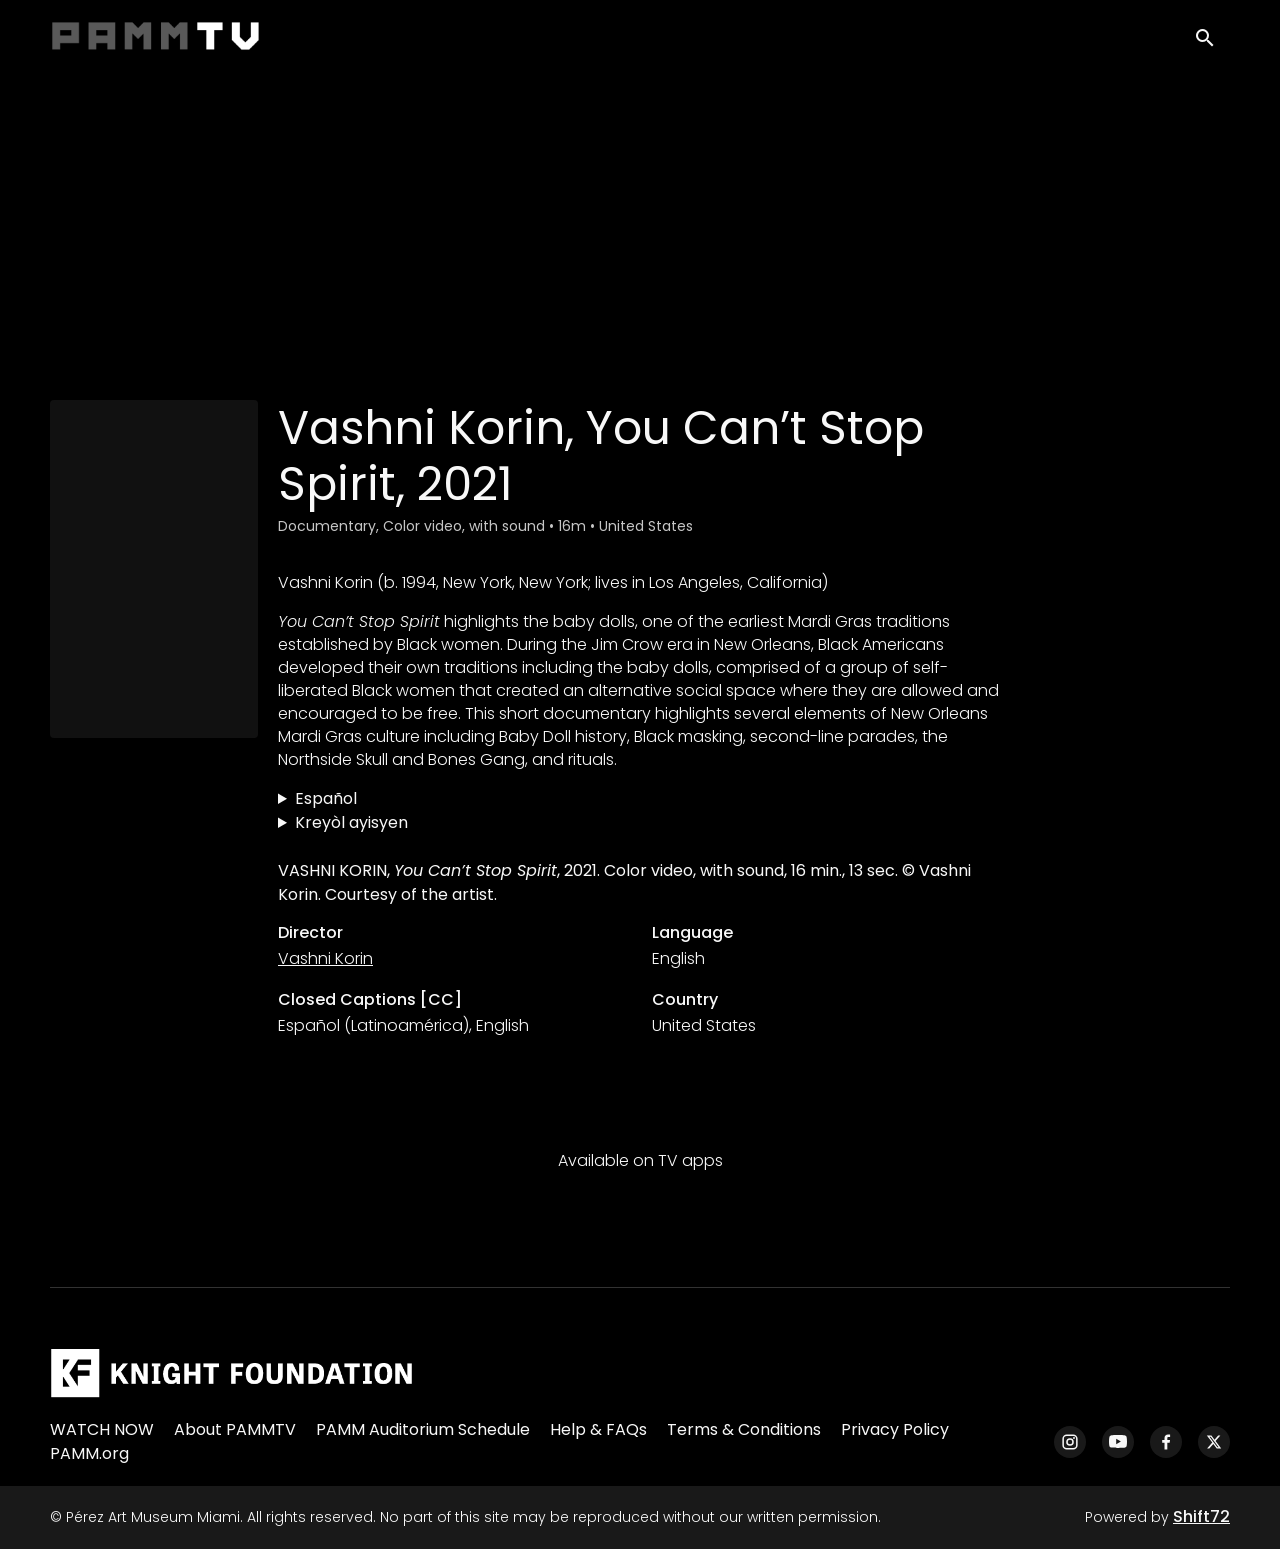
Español (326, 798)
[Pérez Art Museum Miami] (231, 1373)
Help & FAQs (598, 1429)
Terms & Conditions (744, 1429)
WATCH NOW (102, 1429)
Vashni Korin (325, 958)
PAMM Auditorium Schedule (423, 1429)
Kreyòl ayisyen (351, 822)
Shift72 (1201, 1516)
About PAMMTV (235, 1429)
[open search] (1212, 41)
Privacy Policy (895, 1429)
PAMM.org (89, 1453)
